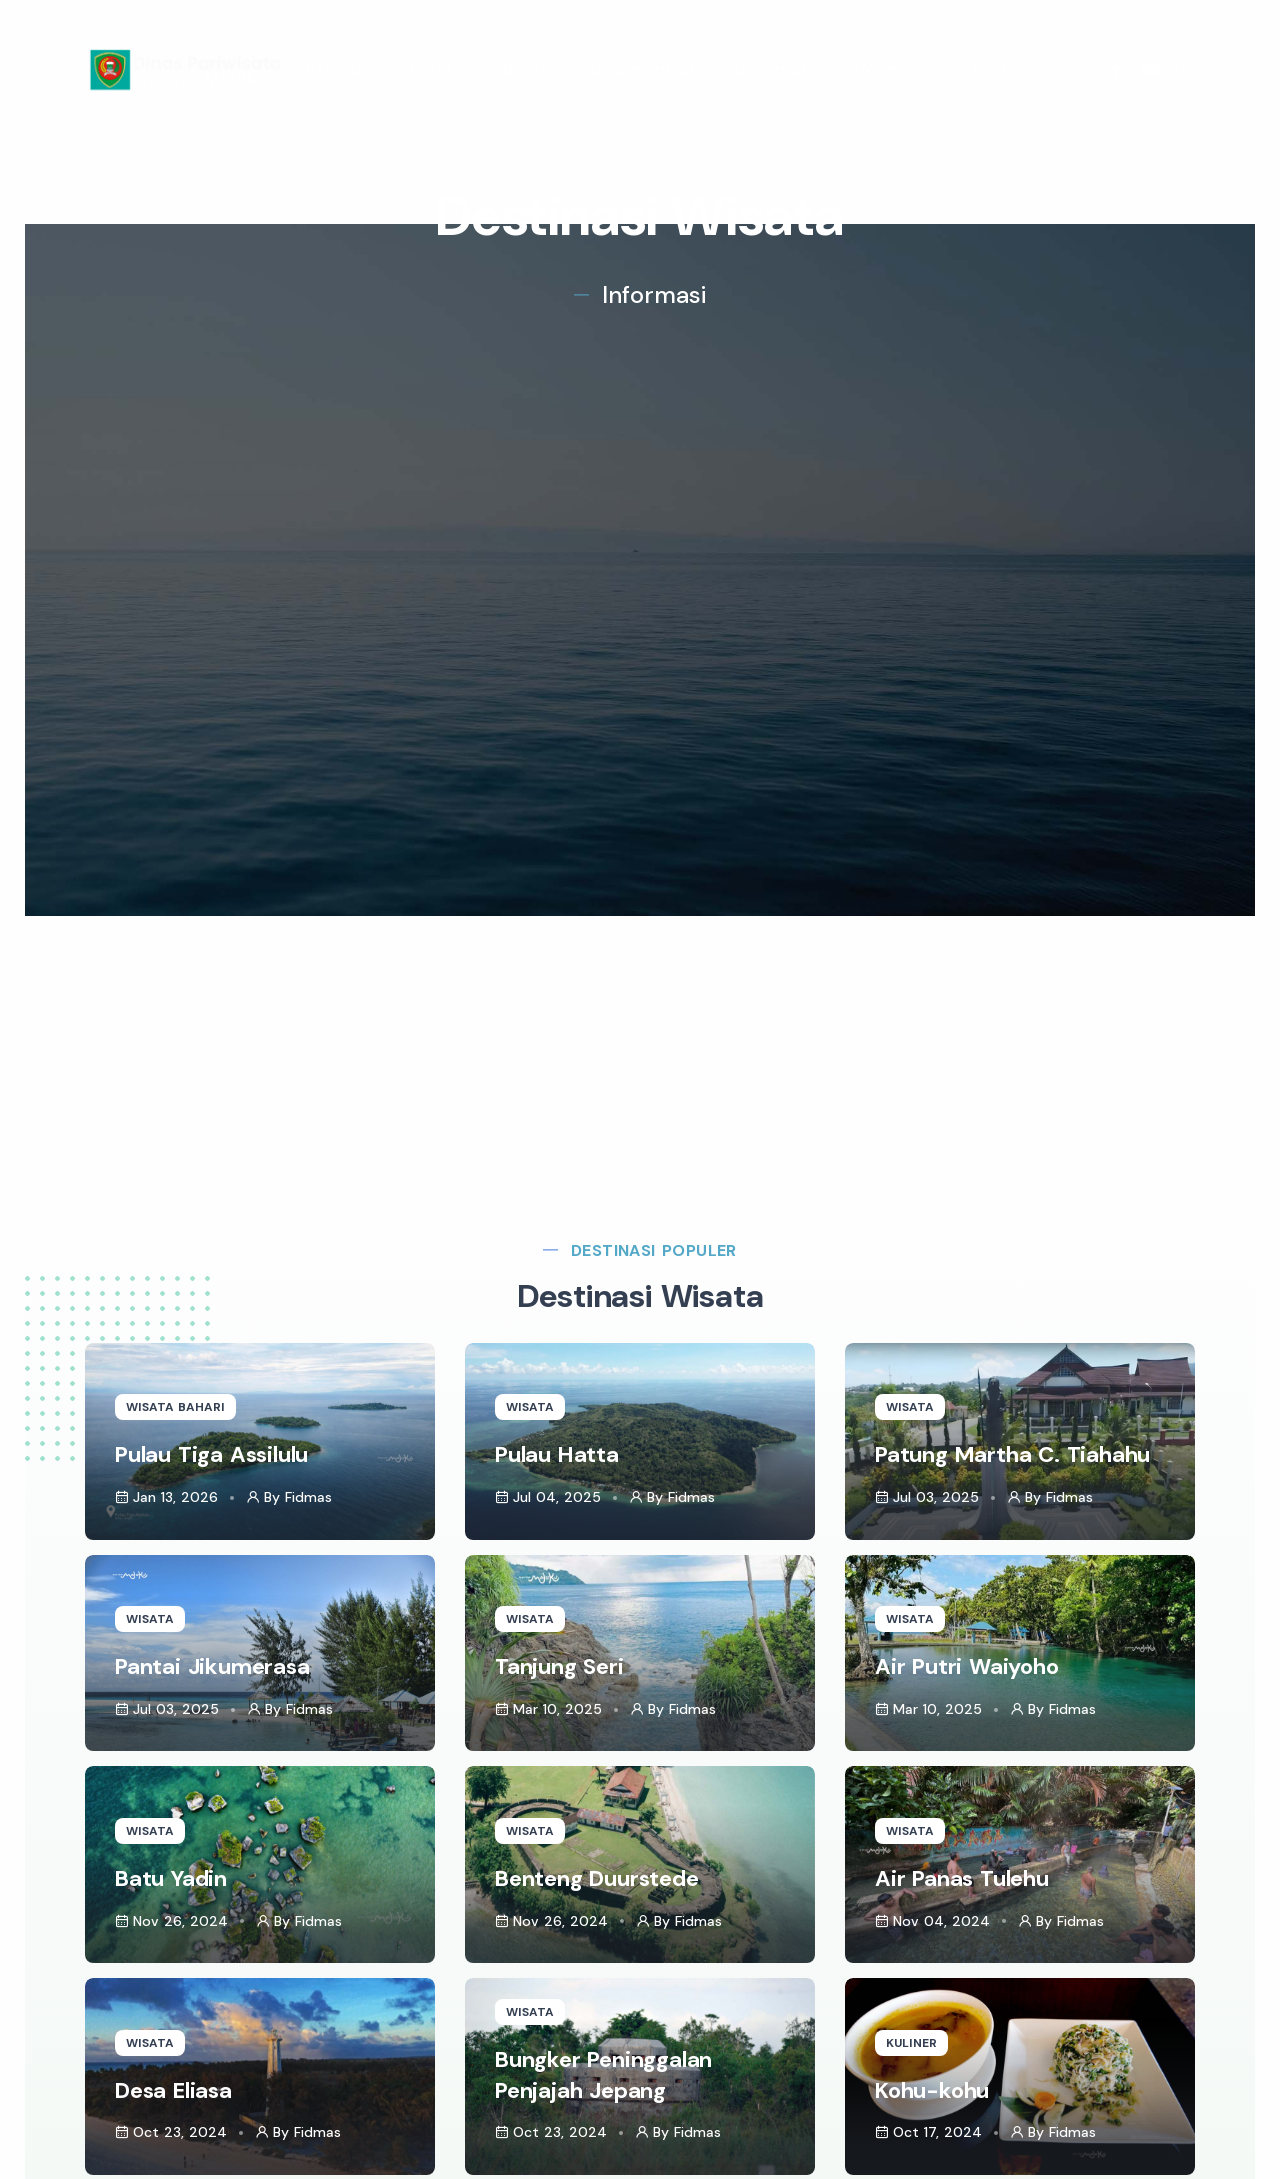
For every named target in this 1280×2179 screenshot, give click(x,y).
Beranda (337, 68)
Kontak (1000, 68)
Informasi (883, 68)
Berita (526, 68)
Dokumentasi (642, 68)
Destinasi (770, 68)
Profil (430, 68)
